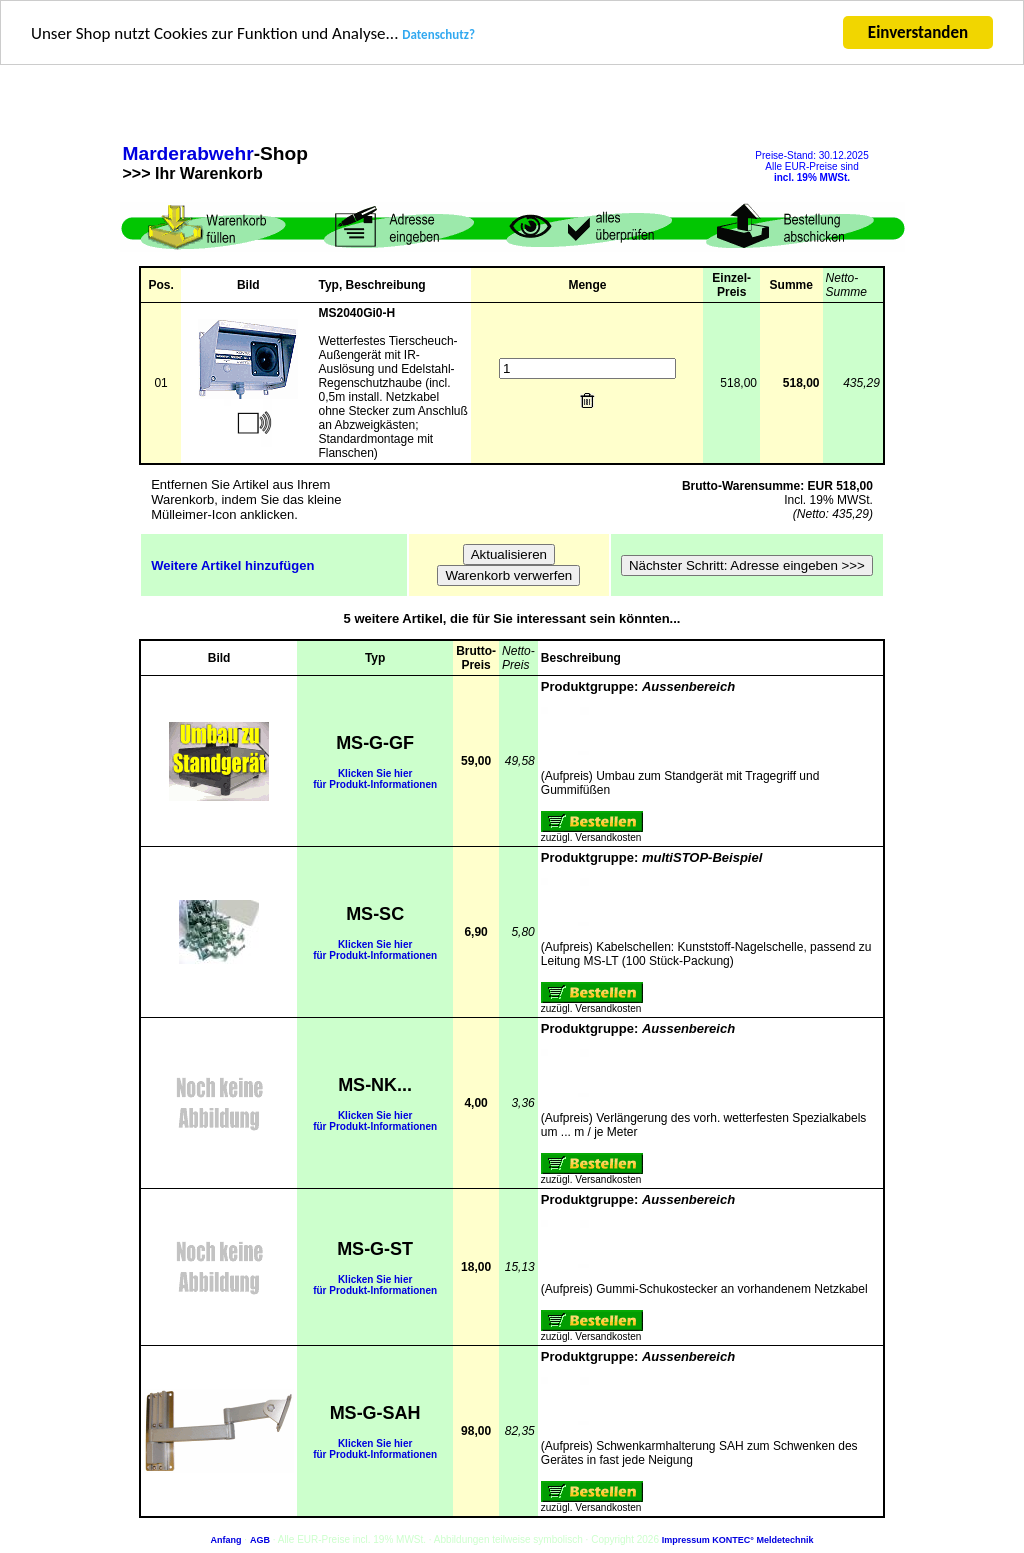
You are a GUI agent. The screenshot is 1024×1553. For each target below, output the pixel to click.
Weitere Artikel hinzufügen (232, 564)
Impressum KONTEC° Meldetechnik (738, 1540)
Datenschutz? (438, 34)
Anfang (226, 1540)
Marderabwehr (188, 153)
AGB (260, 1540)
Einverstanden (918, 32)
